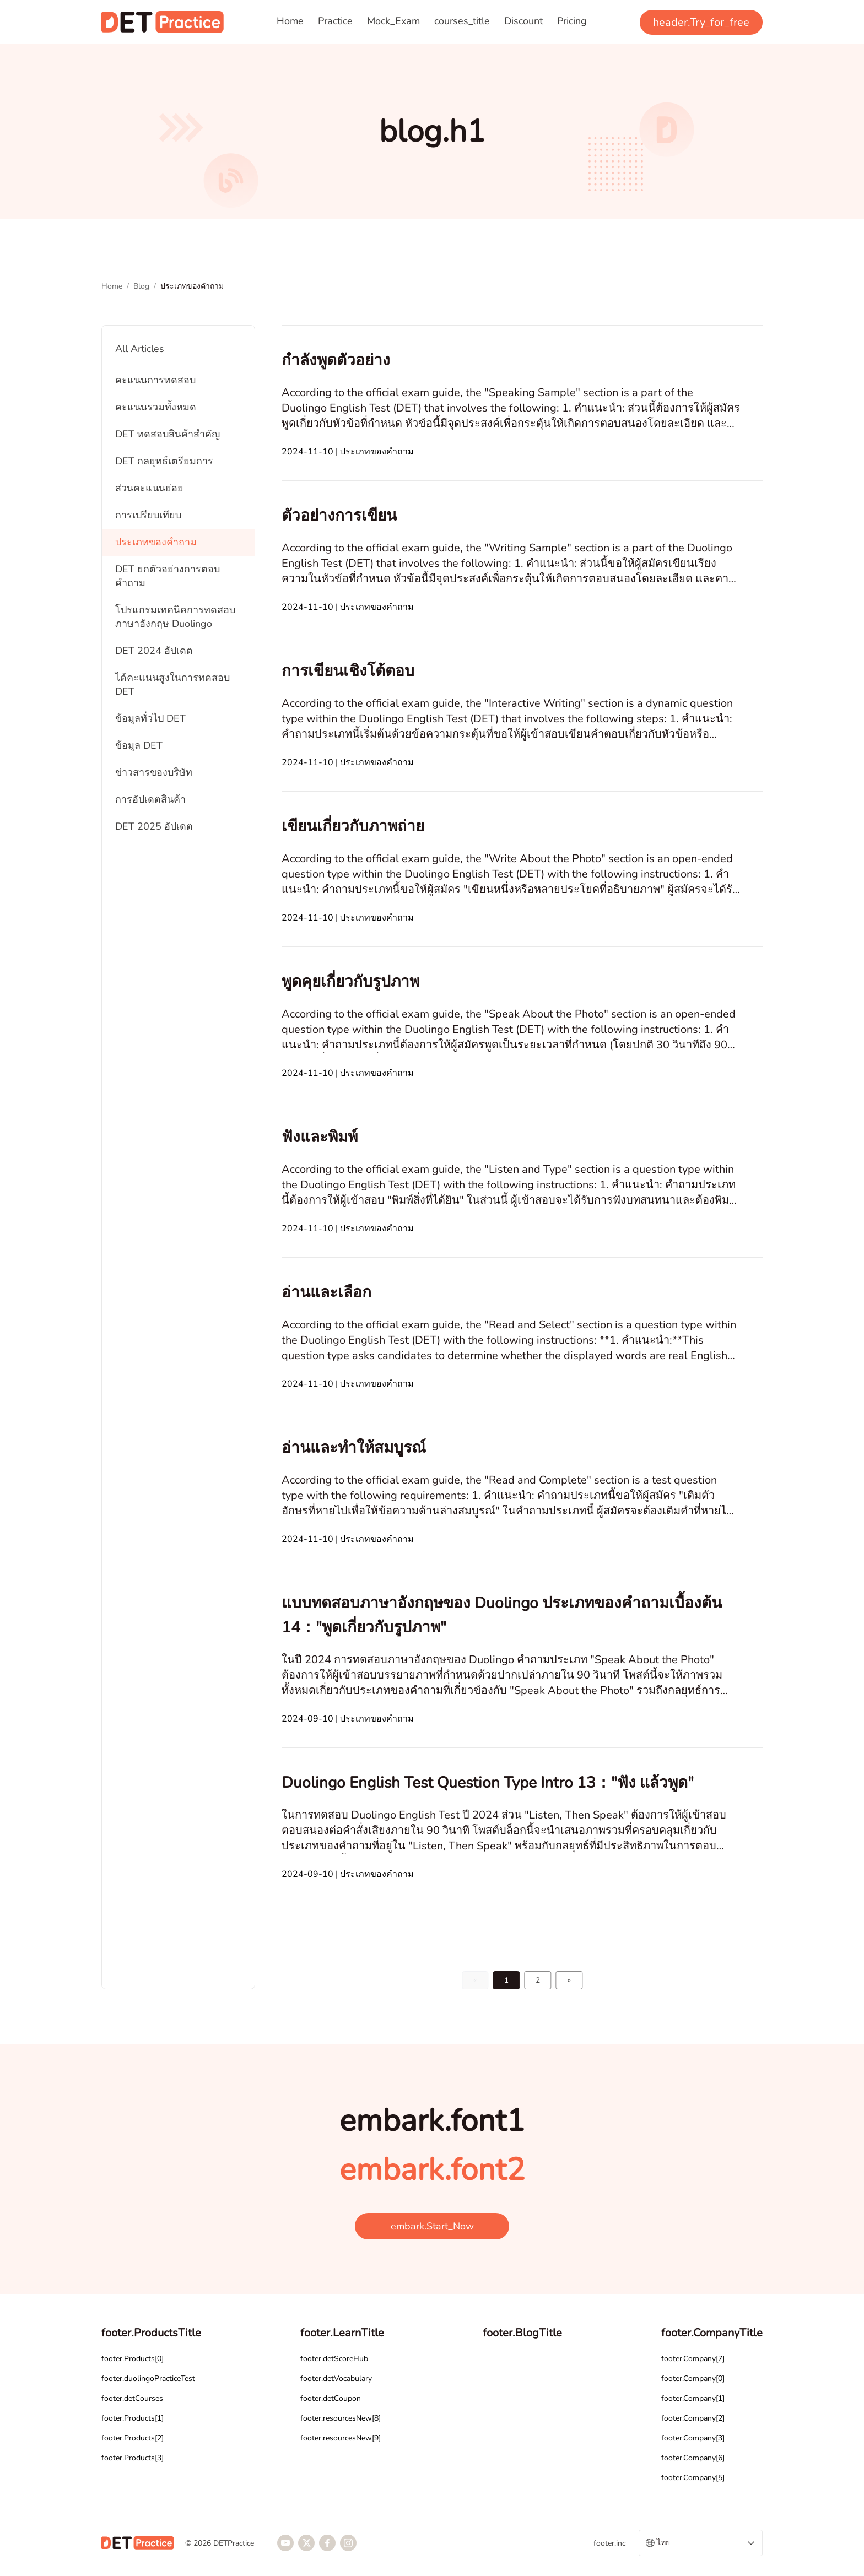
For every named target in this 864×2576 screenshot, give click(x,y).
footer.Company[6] (693, 2458)
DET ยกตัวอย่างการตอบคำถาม (167, 575)
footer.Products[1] (132, 2418)
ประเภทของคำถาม (156, 542)
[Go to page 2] (570, 1980)
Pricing (572, 21)
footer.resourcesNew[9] (340, 2438)
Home (290, 21)
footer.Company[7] (693, 2358)
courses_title (462, 21)
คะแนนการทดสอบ (155, 380)
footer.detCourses (132, 2398)
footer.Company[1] (693, 2398)
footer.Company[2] (693, 2418)
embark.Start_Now (432, 2226)
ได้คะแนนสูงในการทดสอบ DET (172, 684)
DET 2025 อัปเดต (154, 826)
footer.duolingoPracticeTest (148, 2378)
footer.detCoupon (330, 2398)
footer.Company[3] (693, 2438)
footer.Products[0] (132, 2358)
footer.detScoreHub (334, 2358)
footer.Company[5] (693, 2477)
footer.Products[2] (132, 2438)
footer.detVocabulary (336, 2378)
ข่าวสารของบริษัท (153, 772)
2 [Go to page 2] (538, 1980)
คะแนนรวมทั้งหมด (155, 407)
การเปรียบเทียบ (148, 515)
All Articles (139, 348)
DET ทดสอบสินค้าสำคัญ (167, 434)
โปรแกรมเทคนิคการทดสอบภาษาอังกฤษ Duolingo (175, 616)
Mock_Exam (393, 21)
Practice (335, 21)
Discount (523, 21)
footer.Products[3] (132, 2458)
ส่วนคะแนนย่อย (149, 488)
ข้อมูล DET (139, 745)
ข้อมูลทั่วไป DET (150, 718)
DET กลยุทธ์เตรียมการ (164, 461)
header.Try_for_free (701, 22)
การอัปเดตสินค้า (150, 799)
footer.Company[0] (693, 2378)
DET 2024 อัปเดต (154, 650)
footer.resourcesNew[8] (340, 2418)
